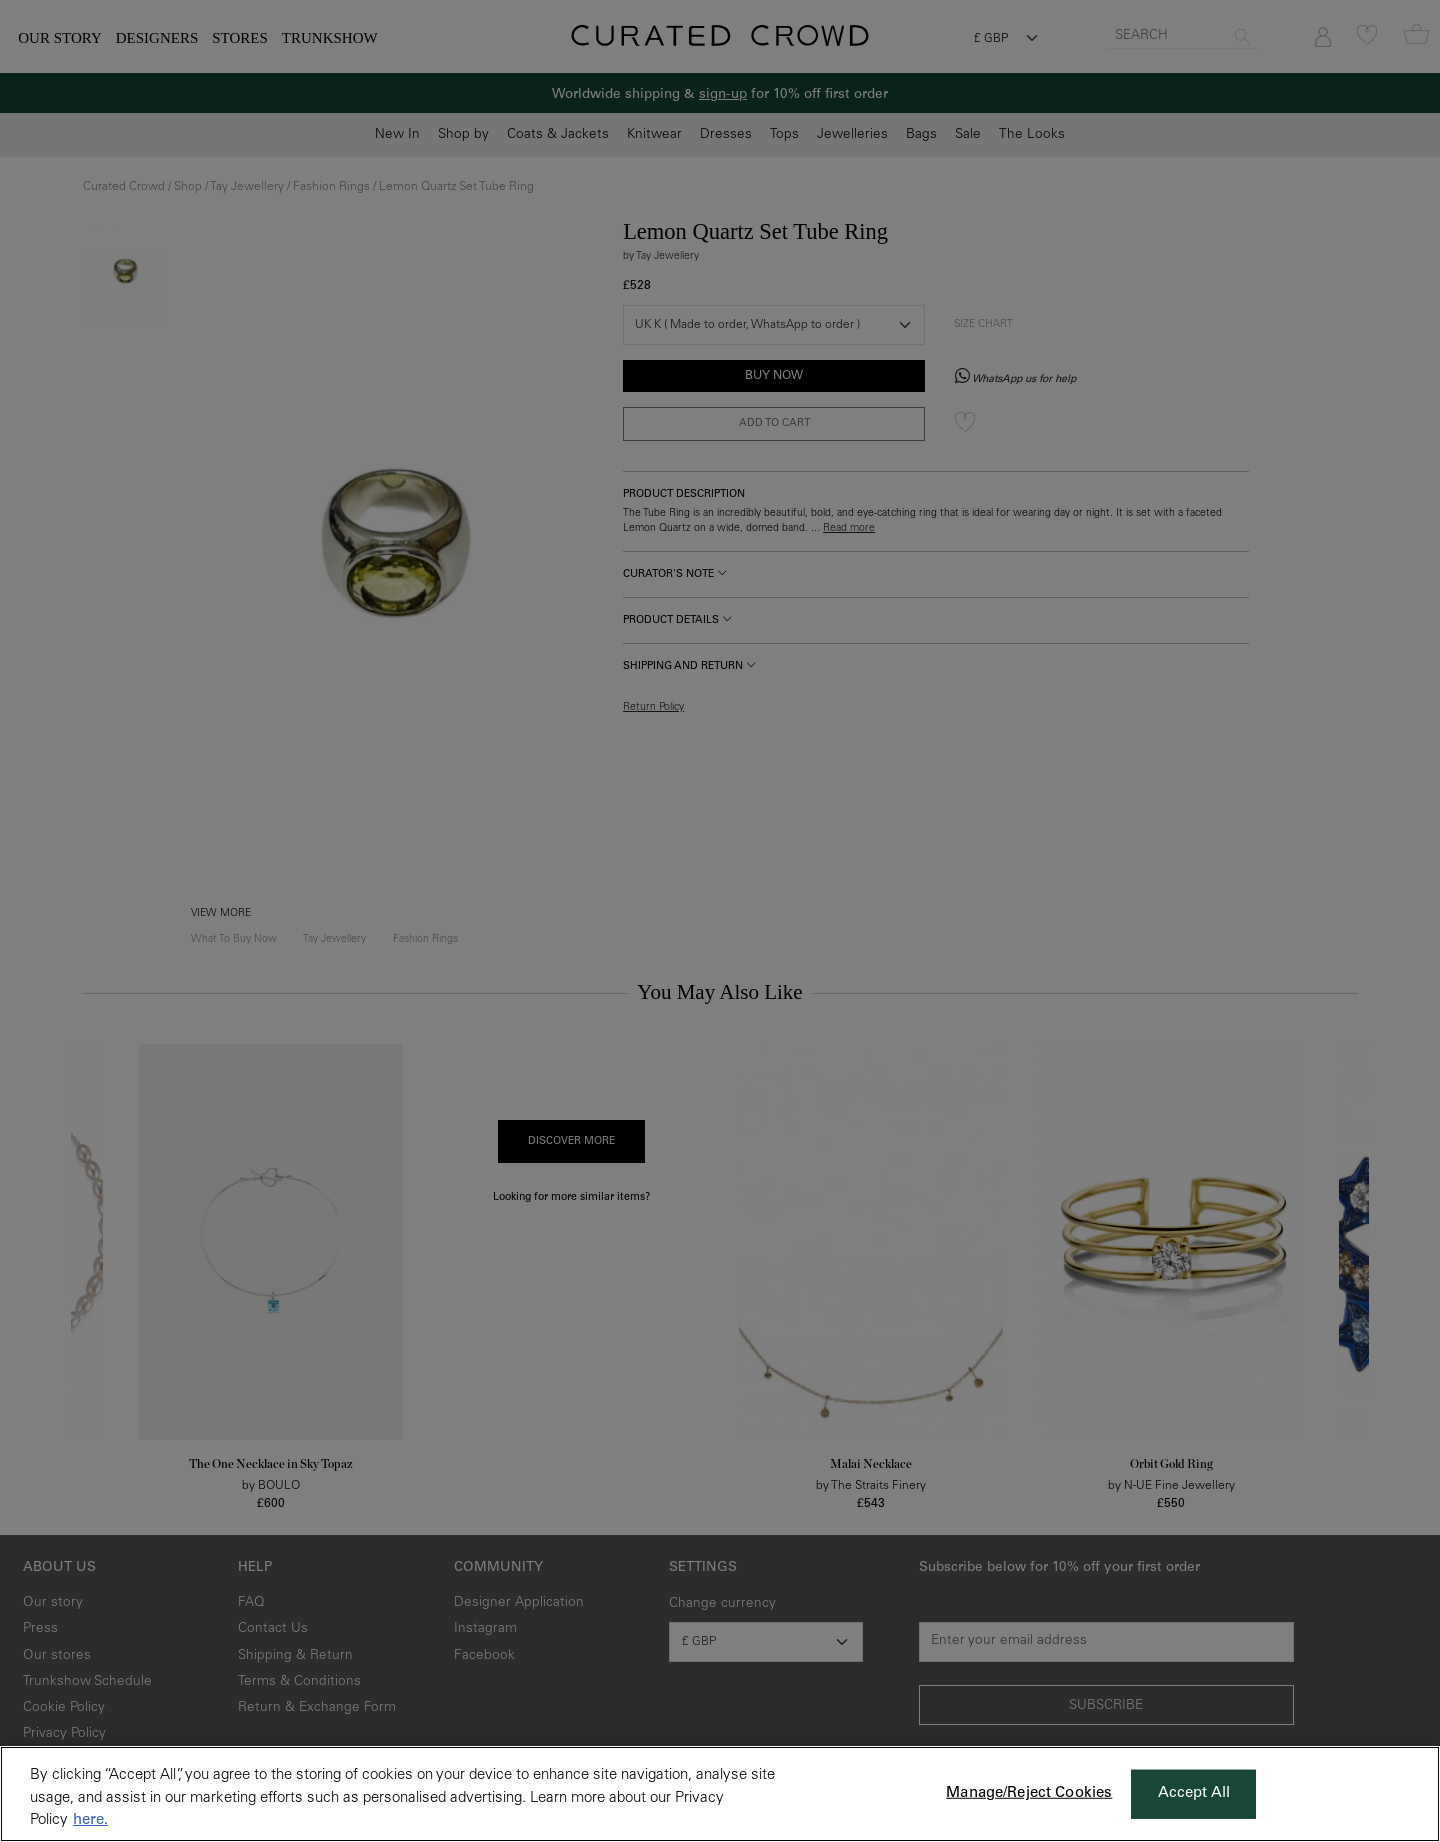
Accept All (1194, 1793)
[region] (720, 1794)
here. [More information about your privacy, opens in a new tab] (90, 1820)
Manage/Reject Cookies (1029, 1793)
